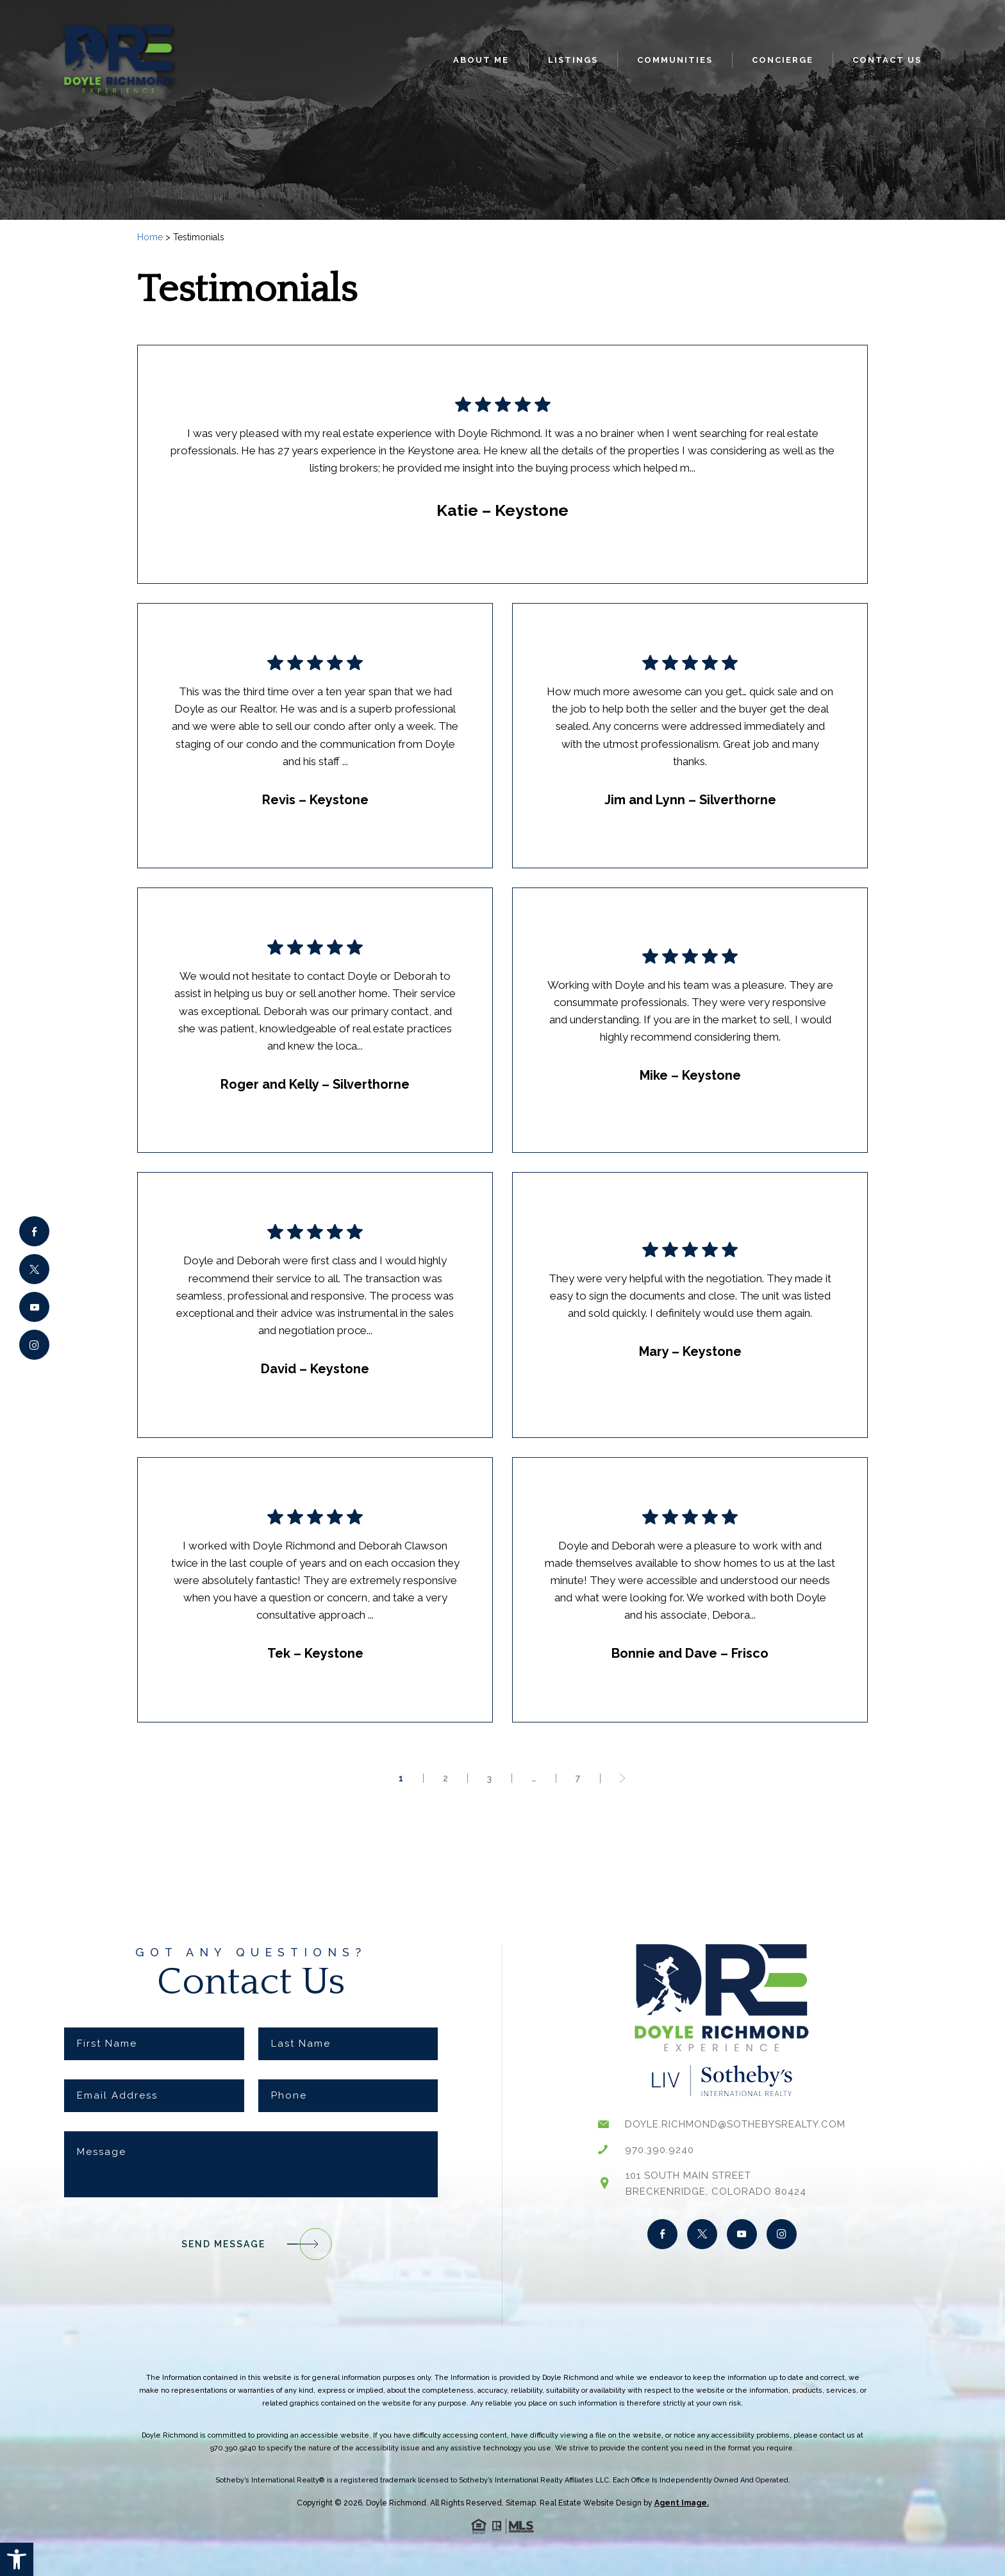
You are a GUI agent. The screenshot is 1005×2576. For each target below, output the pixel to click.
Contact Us (887, 60)
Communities (675, 60)
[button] (16, 2559)
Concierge (782, 60)
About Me (481, 60)
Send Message (250, 2244)
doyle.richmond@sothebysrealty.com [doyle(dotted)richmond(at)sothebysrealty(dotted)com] (735, 2124)
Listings (573, 60)
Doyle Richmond (396, 2502)
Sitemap (521, 2502)
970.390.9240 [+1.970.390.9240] (659, 2150)
